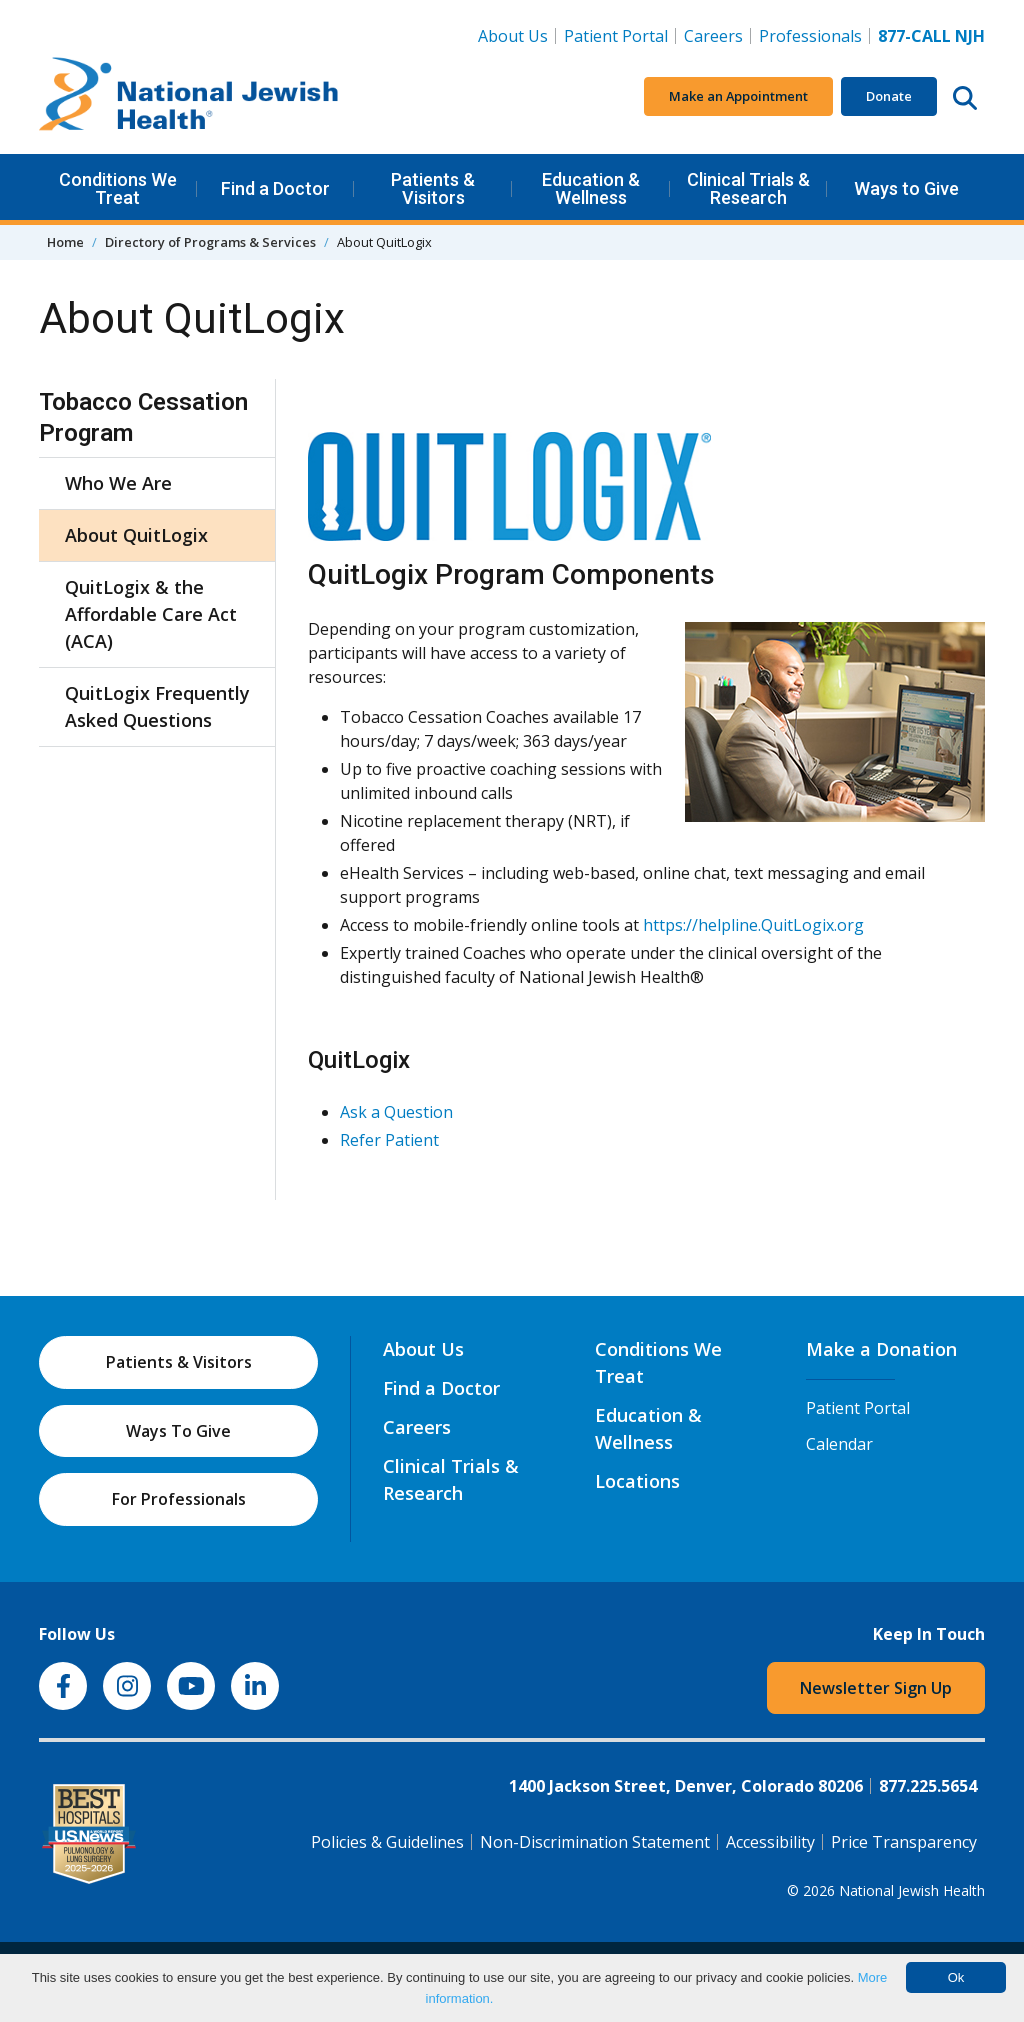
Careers (717, 35)
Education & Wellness (591, 188)
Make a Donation (881, 1349)
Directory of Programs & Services (210, 242)
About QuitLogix (136, 535)
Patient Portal (616, 36)
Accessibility (770, 1842)
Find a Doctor (275, 188)
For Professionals (179, 1499)
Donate (889, 96)
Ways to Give (906, 188)
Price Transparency (904, 1842)
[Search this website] (965, 97)
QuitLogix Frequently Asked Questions (157, 706)
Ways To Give (178, 1431)
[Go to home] (189, 97)
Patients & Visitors (433, 188)
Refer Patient (389, 1140)
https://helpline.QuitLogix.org (753, 925)
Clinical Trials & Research (748, 188)
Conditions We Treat (118, 188)
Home (65, 242)
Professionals (810, 36)
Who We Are (118, 483)
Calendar (839, 1444)
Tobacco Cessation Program (143, 417)
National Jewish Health (912, 1890)
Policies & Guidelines (387, 1842)
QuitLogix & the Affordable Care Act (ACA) (151, 614)
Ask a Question (396, 1112)
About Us (513, 36)
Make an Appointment (738, 96)
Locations (637, 1481)
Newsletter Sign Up (876, 1688)
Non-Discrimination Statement (595, 1842)
